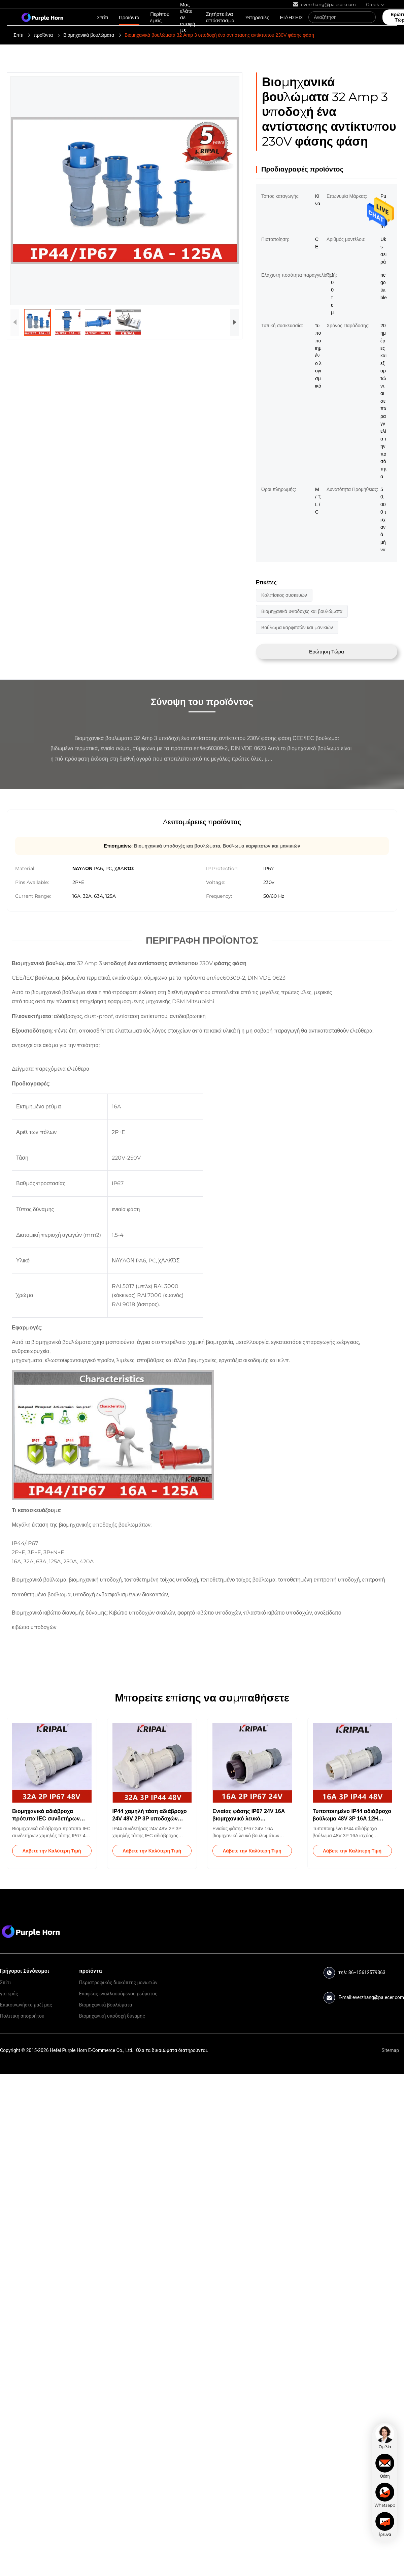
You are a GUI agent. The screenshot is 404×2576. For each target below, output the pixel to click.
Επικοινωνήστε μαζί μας (26, 2004)
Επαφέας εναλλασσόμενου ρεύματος (118, 1993)
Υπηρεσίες (257, 17)
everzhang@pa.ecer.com (378, 1997)
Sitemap (390, 2050)
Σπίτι (102, 17)
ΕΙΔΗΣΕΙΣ (291, 17)
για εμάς (9, 1993)
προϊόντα (43, 35)
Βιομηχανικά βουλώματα (88, 35)
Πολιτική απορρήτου (22, 2016)
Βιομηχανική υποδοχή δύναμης (112, 2016)
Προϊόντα (129, 17)
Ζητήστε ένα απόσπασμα (220, 17)
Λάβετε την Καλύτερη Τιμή (52, 1850)
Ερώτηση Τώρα (326, 651)
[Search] (369, 17)
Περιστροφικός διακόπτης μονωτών (118, 1982)
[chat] (384, 2436)
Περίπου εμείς (159, 17)
